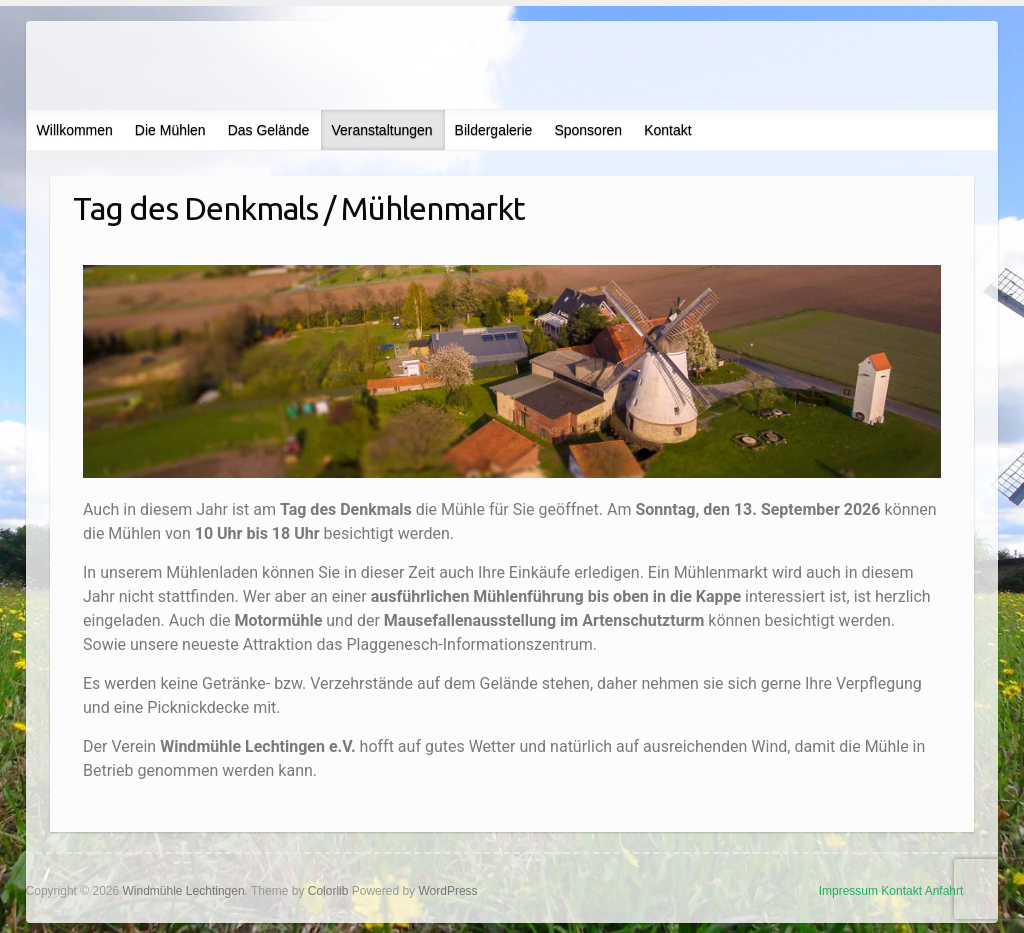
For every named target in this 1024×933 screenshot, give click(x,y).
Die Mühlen (170, 130)
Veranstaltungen (381, 130)
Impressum (848, 891)
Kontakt (667, 130)
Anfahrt (944, 891)
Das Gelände (269, 130)
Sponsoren (588, 130)
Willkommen (75, 130)
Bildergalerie (494, 130)
